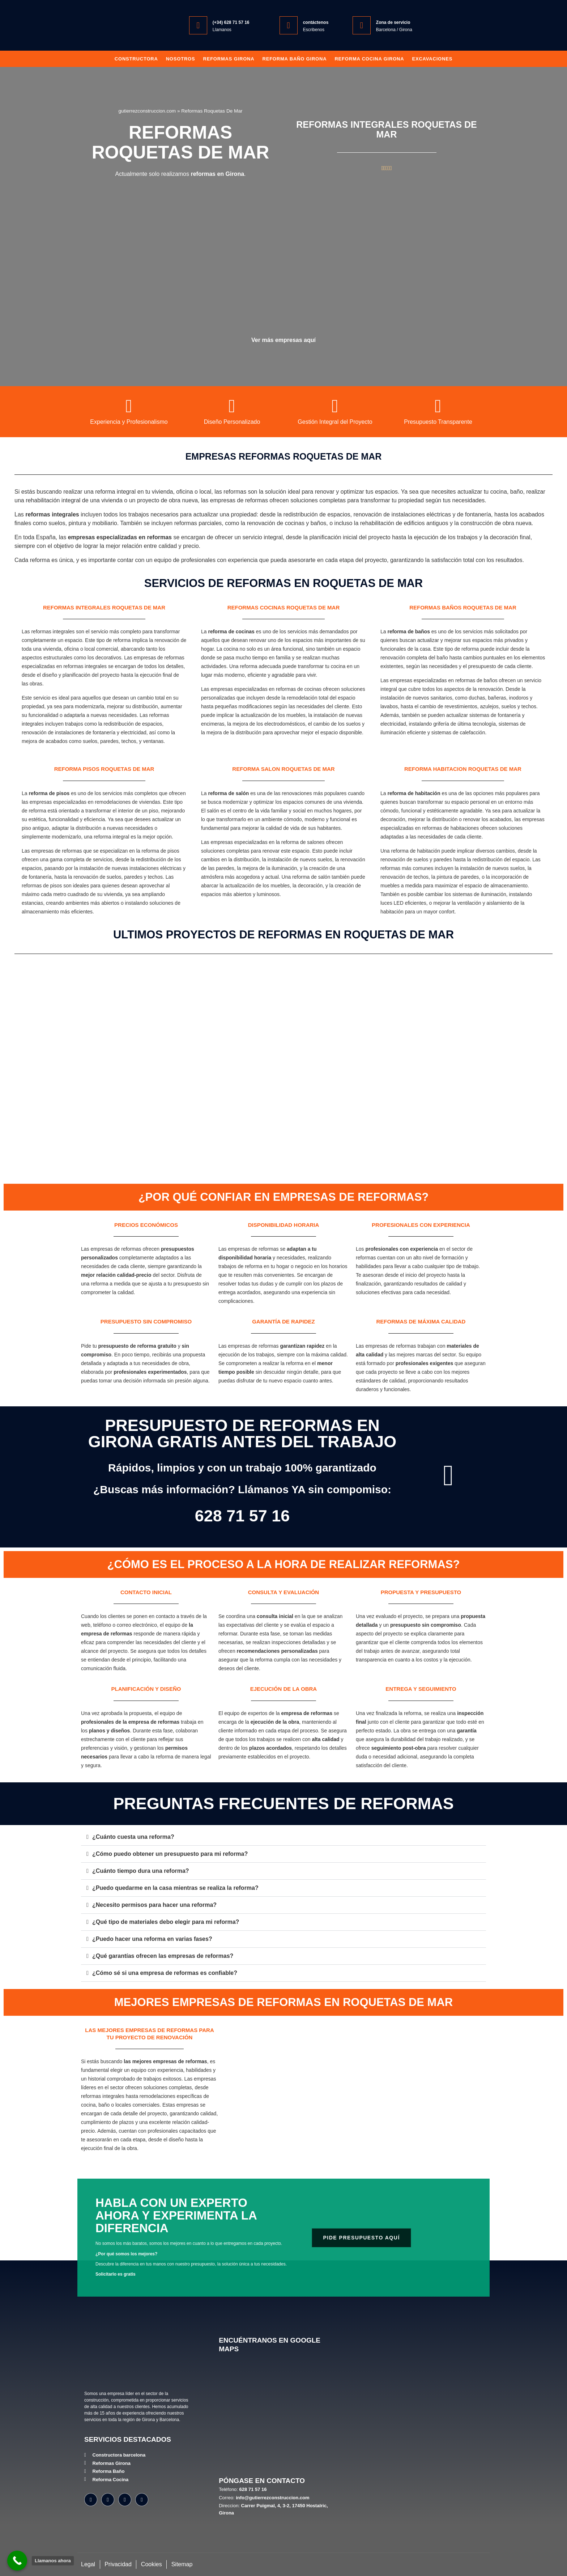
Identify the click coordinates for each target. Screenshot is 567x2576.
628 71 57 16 (242, 1516)
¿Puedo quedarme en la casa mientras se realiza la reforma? (175, 1888)
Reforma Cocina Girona (369, 59)
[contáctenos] (289, 25)
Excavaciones (432, 59)
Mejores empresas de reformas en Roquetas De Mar (283, 2002)
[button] (283, 1837)
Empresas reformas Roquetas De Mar (284, 456)
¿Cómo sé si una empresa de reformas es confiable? (164, 1973)
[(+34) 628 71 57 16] (198, 25)
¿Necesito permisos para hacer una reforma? (154, 1905)
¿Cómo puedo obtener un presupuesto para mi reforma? (170, 1854)
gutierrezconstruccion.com (147, 111)
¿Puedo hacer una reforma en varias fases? (152, 1939)
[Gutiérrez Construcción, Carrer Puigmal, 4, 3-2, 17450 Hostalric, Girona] (277, 2415)
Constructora (136, 59)
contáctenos (316, 22)
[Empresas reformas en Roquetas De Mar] (283, 259)
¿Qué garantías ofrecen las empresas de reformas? (162, 1956)
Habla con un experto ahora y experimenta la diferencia (176, 2215)
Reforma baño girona (294, 59)
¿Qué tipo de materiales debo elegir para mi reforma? (165, 1922)
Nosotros (180, 59)
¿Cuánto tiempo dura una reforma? (140, 1871)
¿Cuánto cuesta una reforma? (133, 1837)
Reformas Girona (228, 59)
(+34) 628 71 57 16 (231, 22)
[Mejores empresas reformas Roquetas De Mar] (355, 2099)
